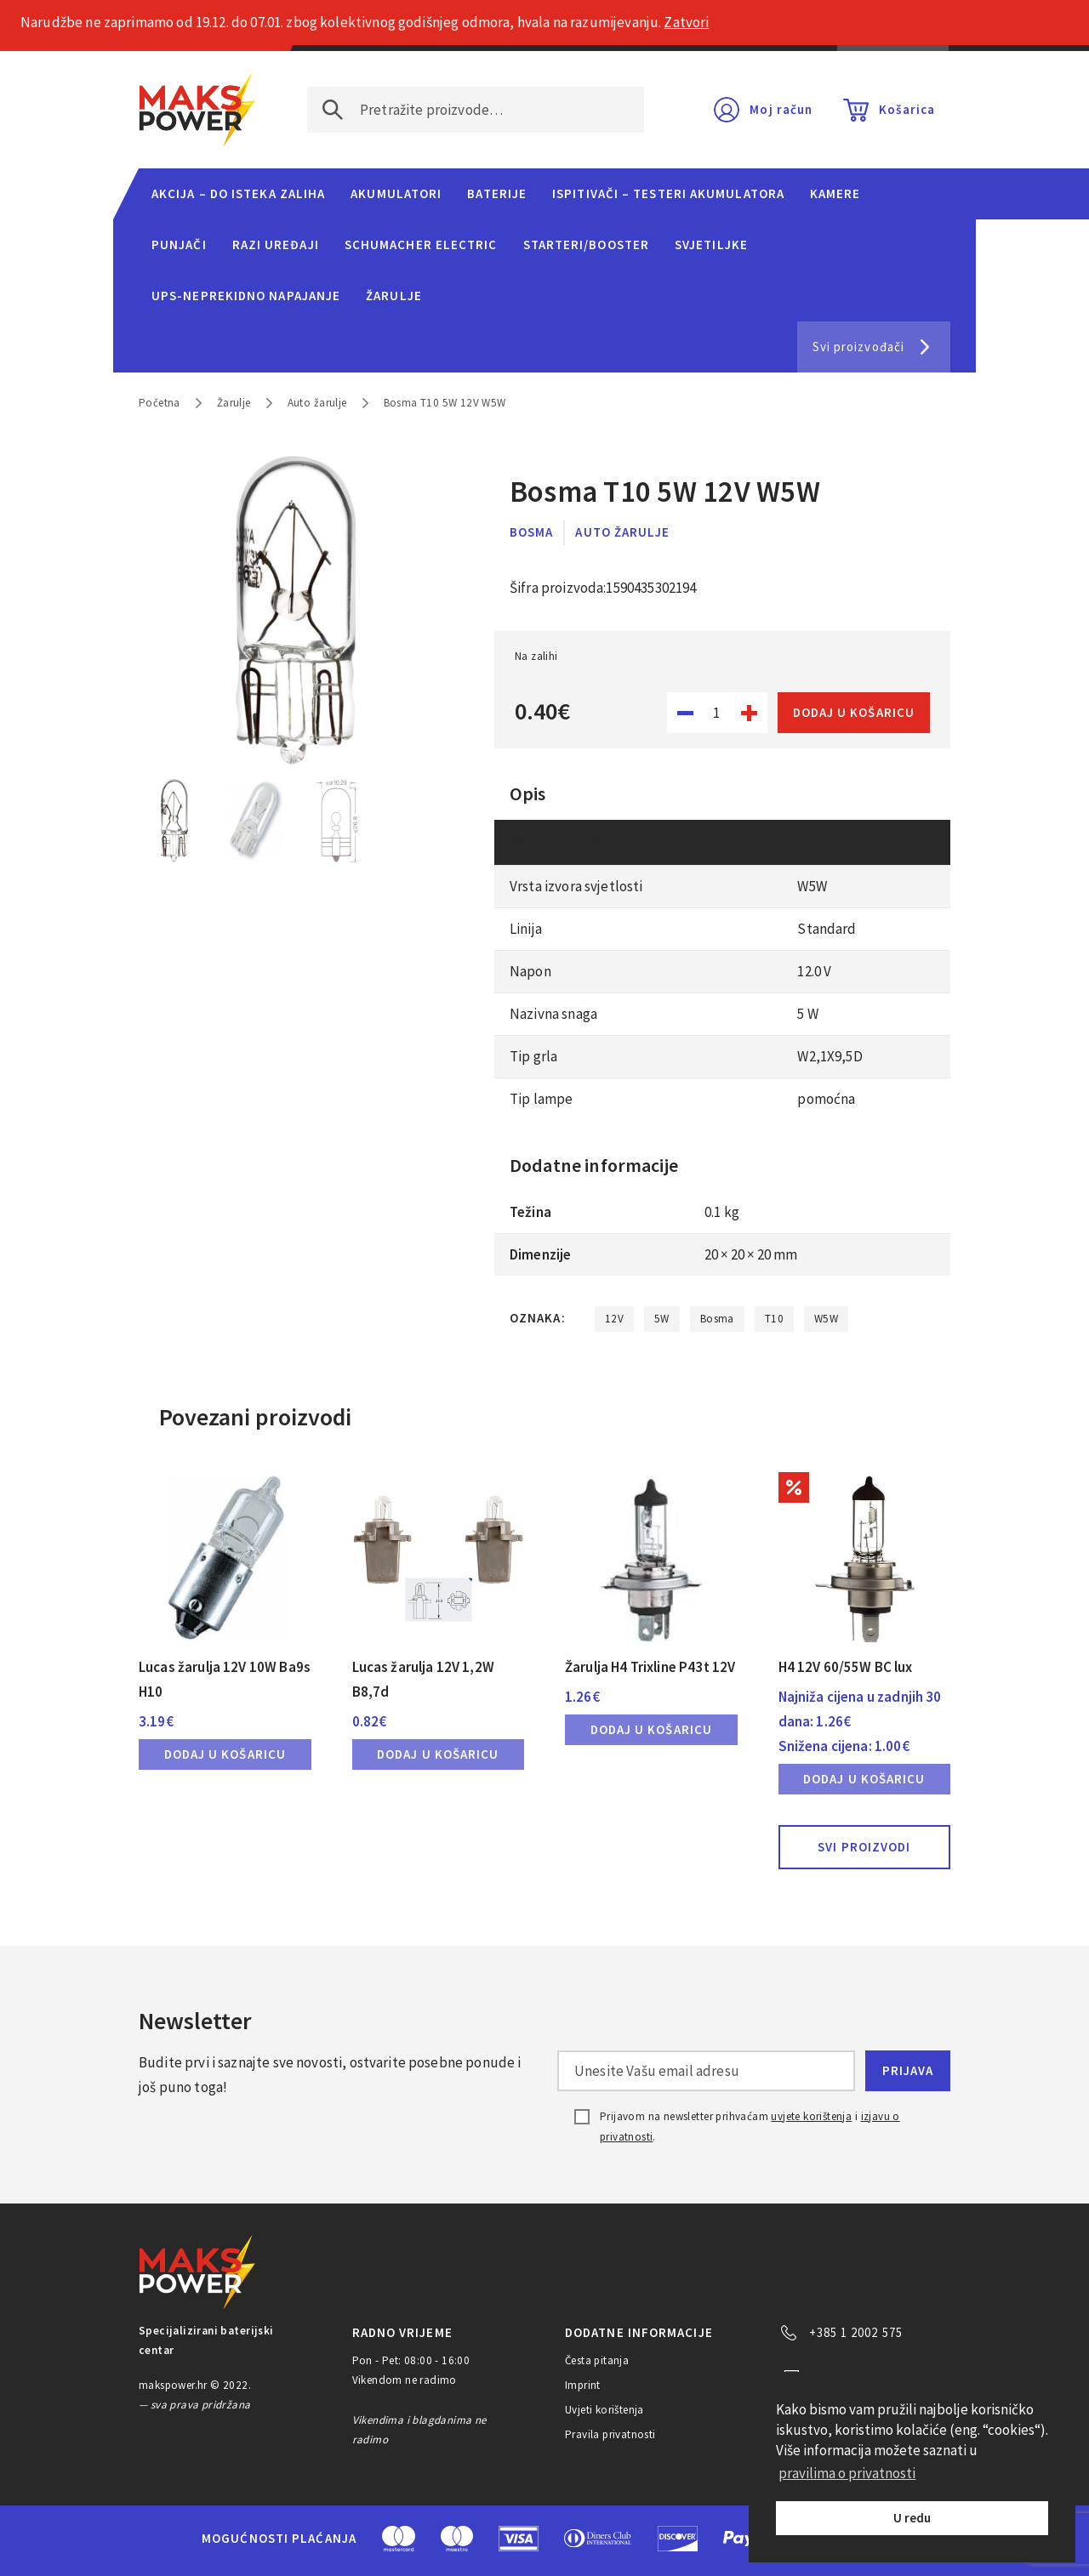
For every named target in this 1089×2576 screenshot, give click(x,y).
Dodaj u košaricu (854, 712)
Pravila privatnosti (610, 2434)
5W (662, 1318)
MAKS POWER (197, 109)
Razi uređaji (275, 244)
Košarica (907, 109)
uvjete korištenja (811, 2116)
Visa (519, 2538)
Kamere (835, 193)
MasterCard (398, 2538)
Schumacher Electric (421, 244)
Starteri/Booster (586, 244)
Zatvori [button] (686, 22)
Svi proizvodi (864, 1847)
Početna (159, 402)
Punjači (179, 244)
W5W (826, 1318)
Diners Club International (598, 2538)
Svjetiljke (711, 244)
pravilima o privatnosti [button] (846, 2473)
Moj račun (781, 109)
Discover (678, 2538)
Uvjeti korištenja (604, 2410)
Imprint (583, 2385)
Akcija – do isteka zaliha (238, 193)
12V (614, 1318)
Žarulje (394, 295)
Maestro (457, 2538)
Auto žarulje (317, 402)
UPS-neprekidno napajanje (245, 295)
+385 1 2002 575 (856, 2332)
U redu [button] (912, 2518)
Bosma (531, 532)
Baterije (497, 193)
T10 (774, 1318)
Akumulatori (396, 193)
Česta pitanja (597, 2360)
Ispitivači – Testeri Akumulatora (668, 193)
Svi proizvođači (858, 346)
